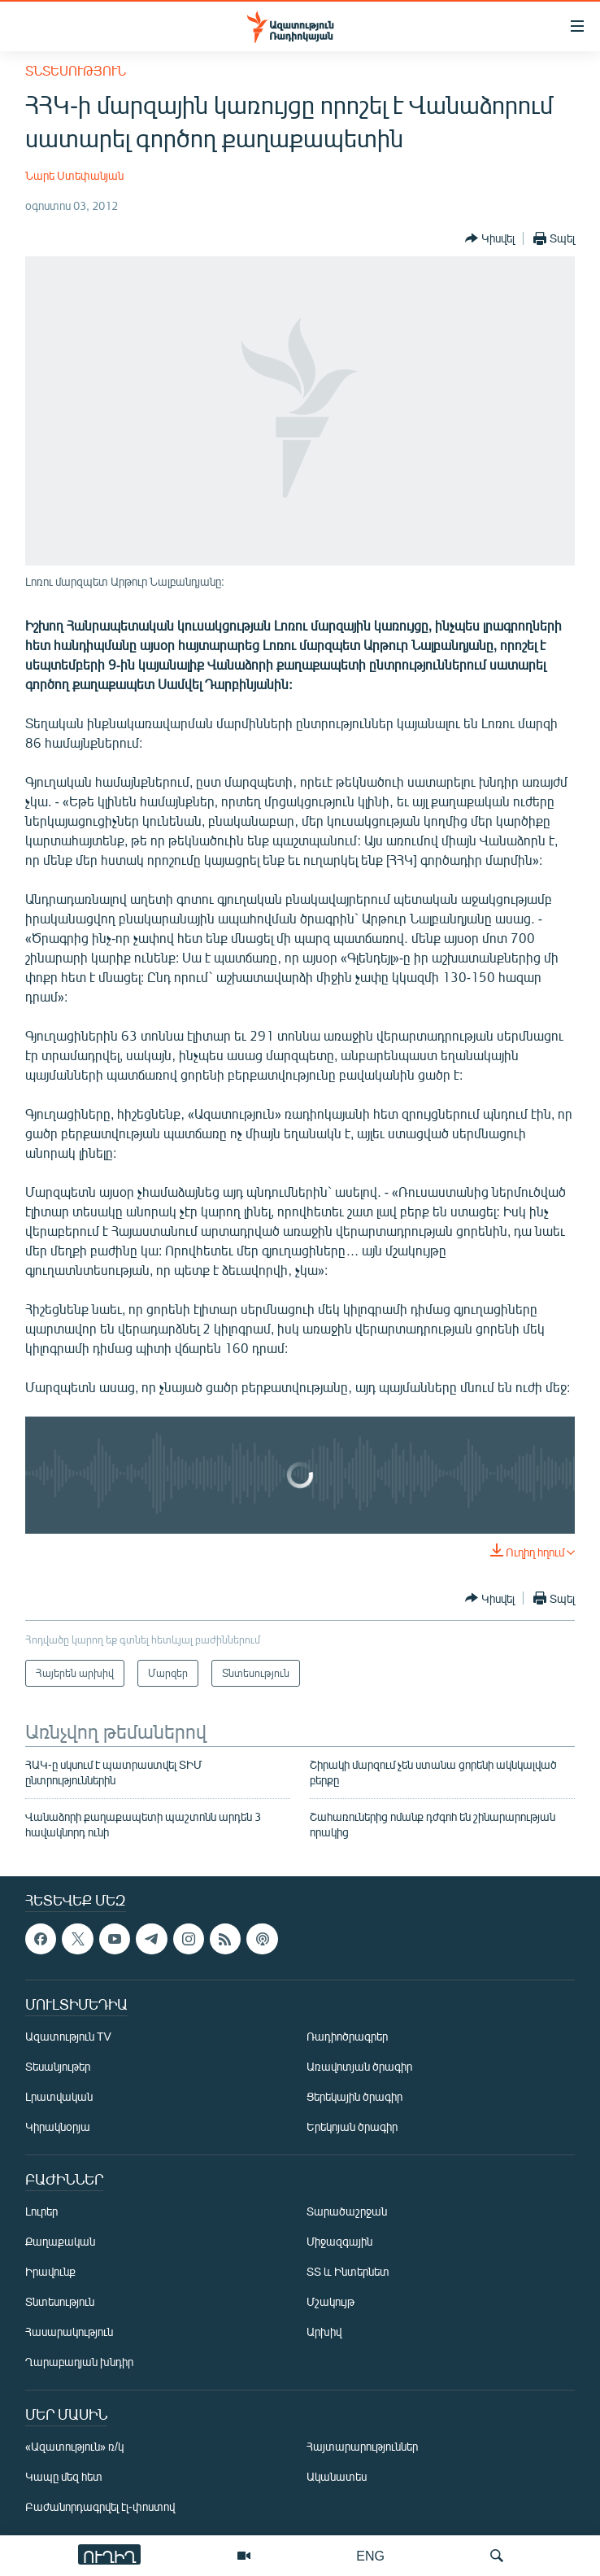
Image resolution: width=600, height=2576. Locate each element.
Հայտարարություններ (362, 2446)
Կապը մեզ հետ (63, 2476)
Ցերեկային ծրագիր (354, 2096)
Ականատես (337, 2476)
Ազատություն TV (68, 2036)
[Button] (490, 238)
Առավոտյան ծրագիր (359, 2066)
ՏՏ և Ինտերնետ (348, 2271)
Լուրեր (41, 2211)
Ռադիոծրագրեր (347, 2036)
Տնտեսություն (75, 70)
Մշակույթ (330, 2301)
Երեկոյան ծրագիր (352, 2126)
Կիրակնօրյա (57, 2126)
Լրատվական (59, 2096)
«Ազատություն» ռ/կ (74, 2446)
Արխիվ (324, 2331)
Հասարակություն (69, 2331)
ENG (370, 2555)
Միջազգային (339, 2241)
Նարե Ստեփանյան (74, 175)
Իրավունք (50, 2271)
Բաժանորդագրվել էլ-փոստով (100, 2506)
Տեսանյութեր (57, 2066)
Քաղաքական (60, 2241)
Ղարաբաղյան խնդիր (79, 2362)
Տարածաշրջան (347, 2211)
